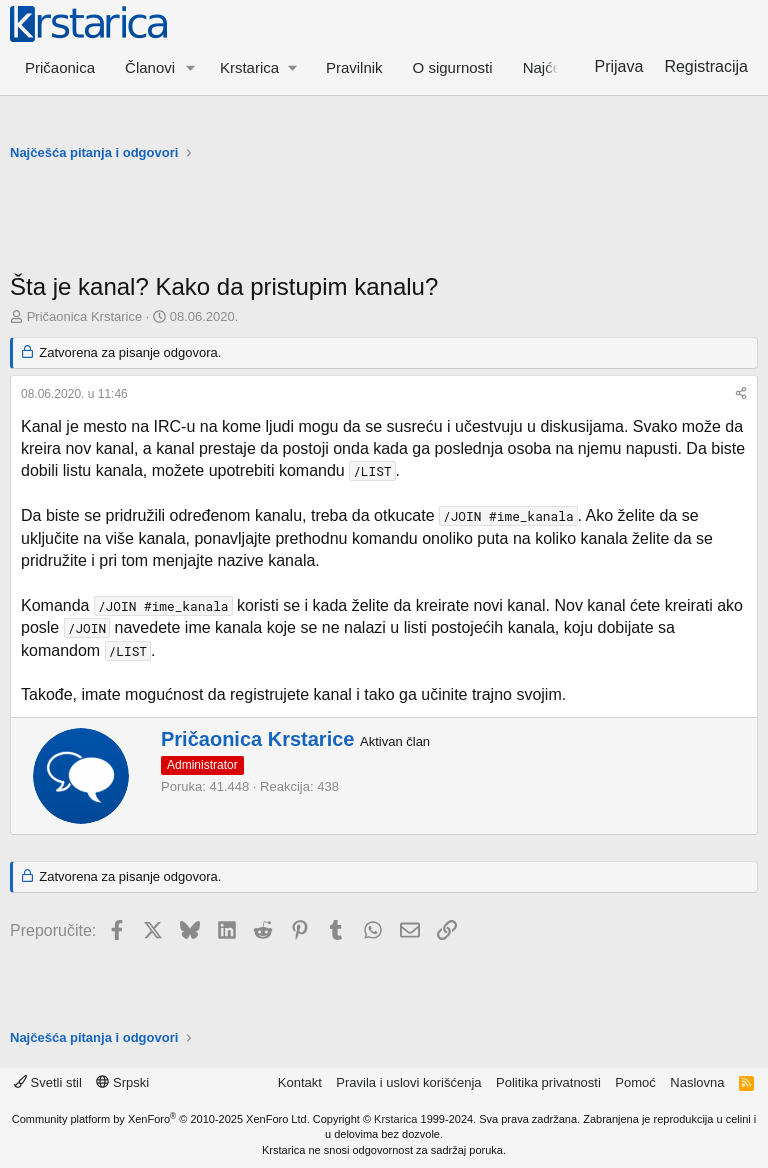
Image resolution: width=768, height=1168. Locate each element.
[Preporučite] (741, 394)
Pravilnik (354, 67)
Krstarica (395, 1119)
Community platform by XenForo (161, 1119)
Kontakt (300, 1082)
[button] (191, 67)
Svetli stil (48, 1082)
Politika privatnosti (548, 1082)
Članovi (150, 67)
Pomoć (635, 1082)
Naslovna (697, 1082)
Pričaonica (60, 67)
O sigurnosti (453, 67)
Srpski (122, 1082)
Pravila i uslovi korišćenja (408, 1082)
